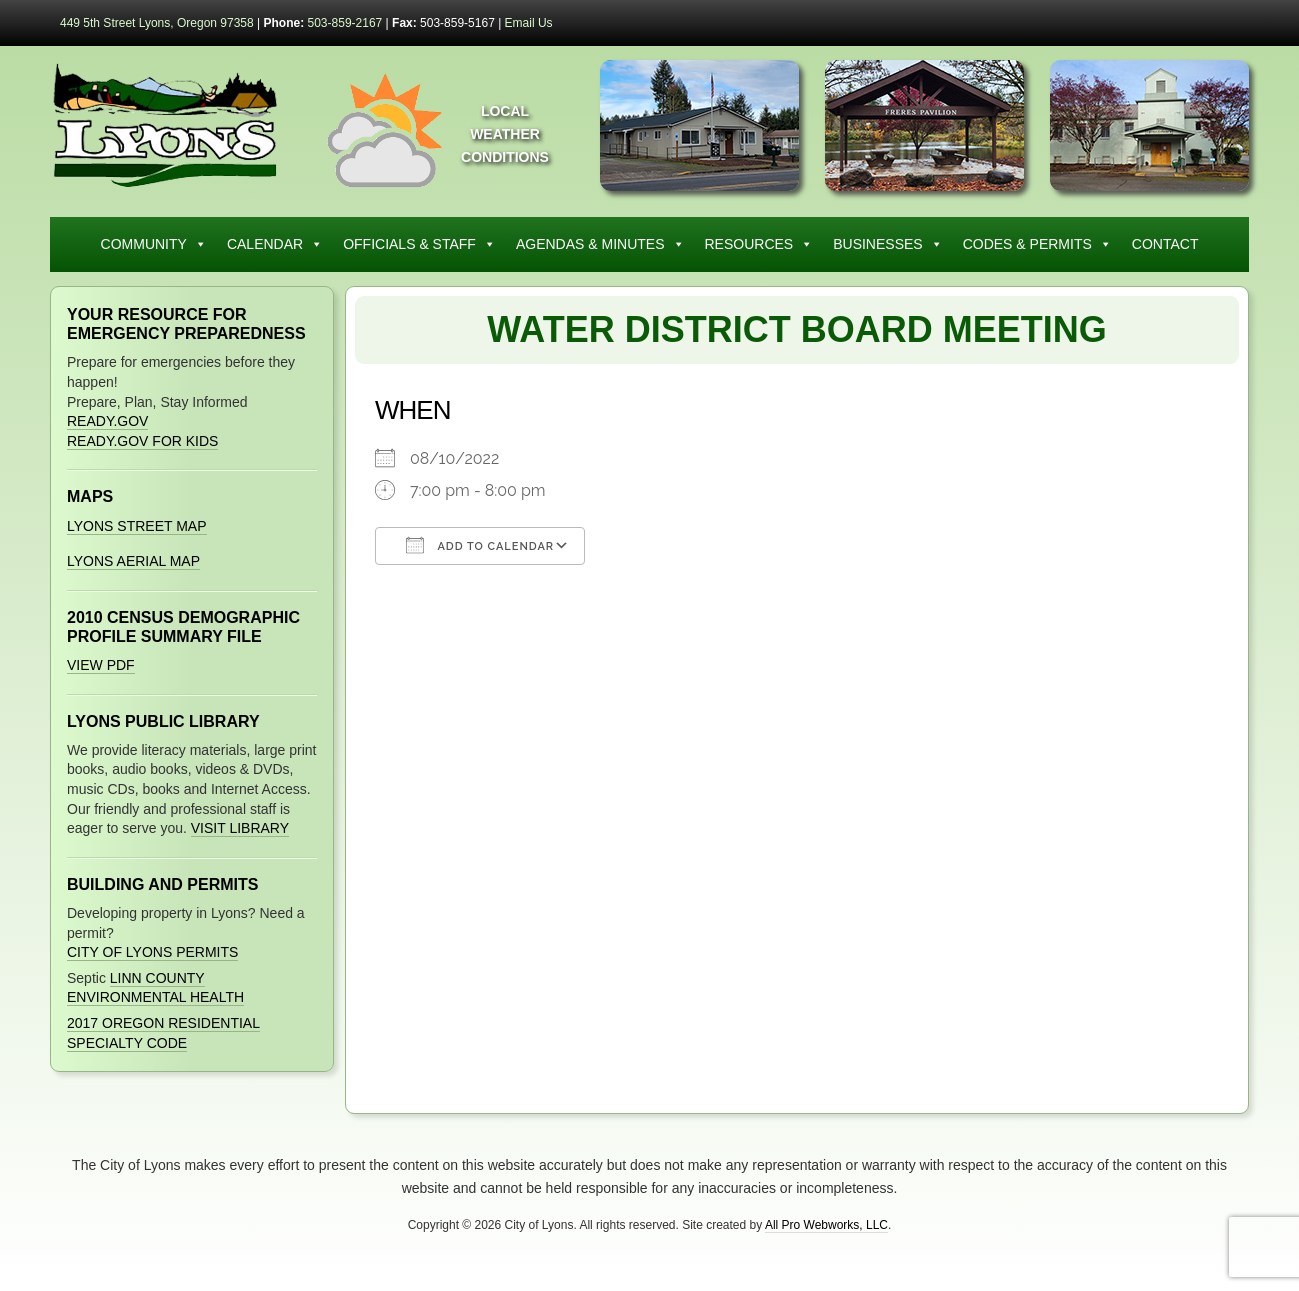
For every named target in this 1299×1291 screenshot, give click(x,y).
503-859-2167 (345, 23)
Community (154, 244)
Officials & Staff (419, 244)
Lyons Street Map (137, 526)
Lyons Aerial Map (133, 561)
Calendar (275, 244)
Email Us (529, 23)
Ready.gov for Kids (142, 441)
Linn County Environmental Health (155, 988)
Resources (759, 244)
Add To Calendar (480, 545)
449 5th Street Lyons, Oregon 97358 (157, 23)
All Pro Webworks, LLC (826, 1225)
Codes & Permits (1037, 244)
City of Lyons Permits (152, 952)
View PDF (101, 665)
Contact (1165, 244)
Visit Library (240, 828)
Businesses (887, 244)
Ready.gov (107, 421)
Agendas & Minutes (600, 244)
